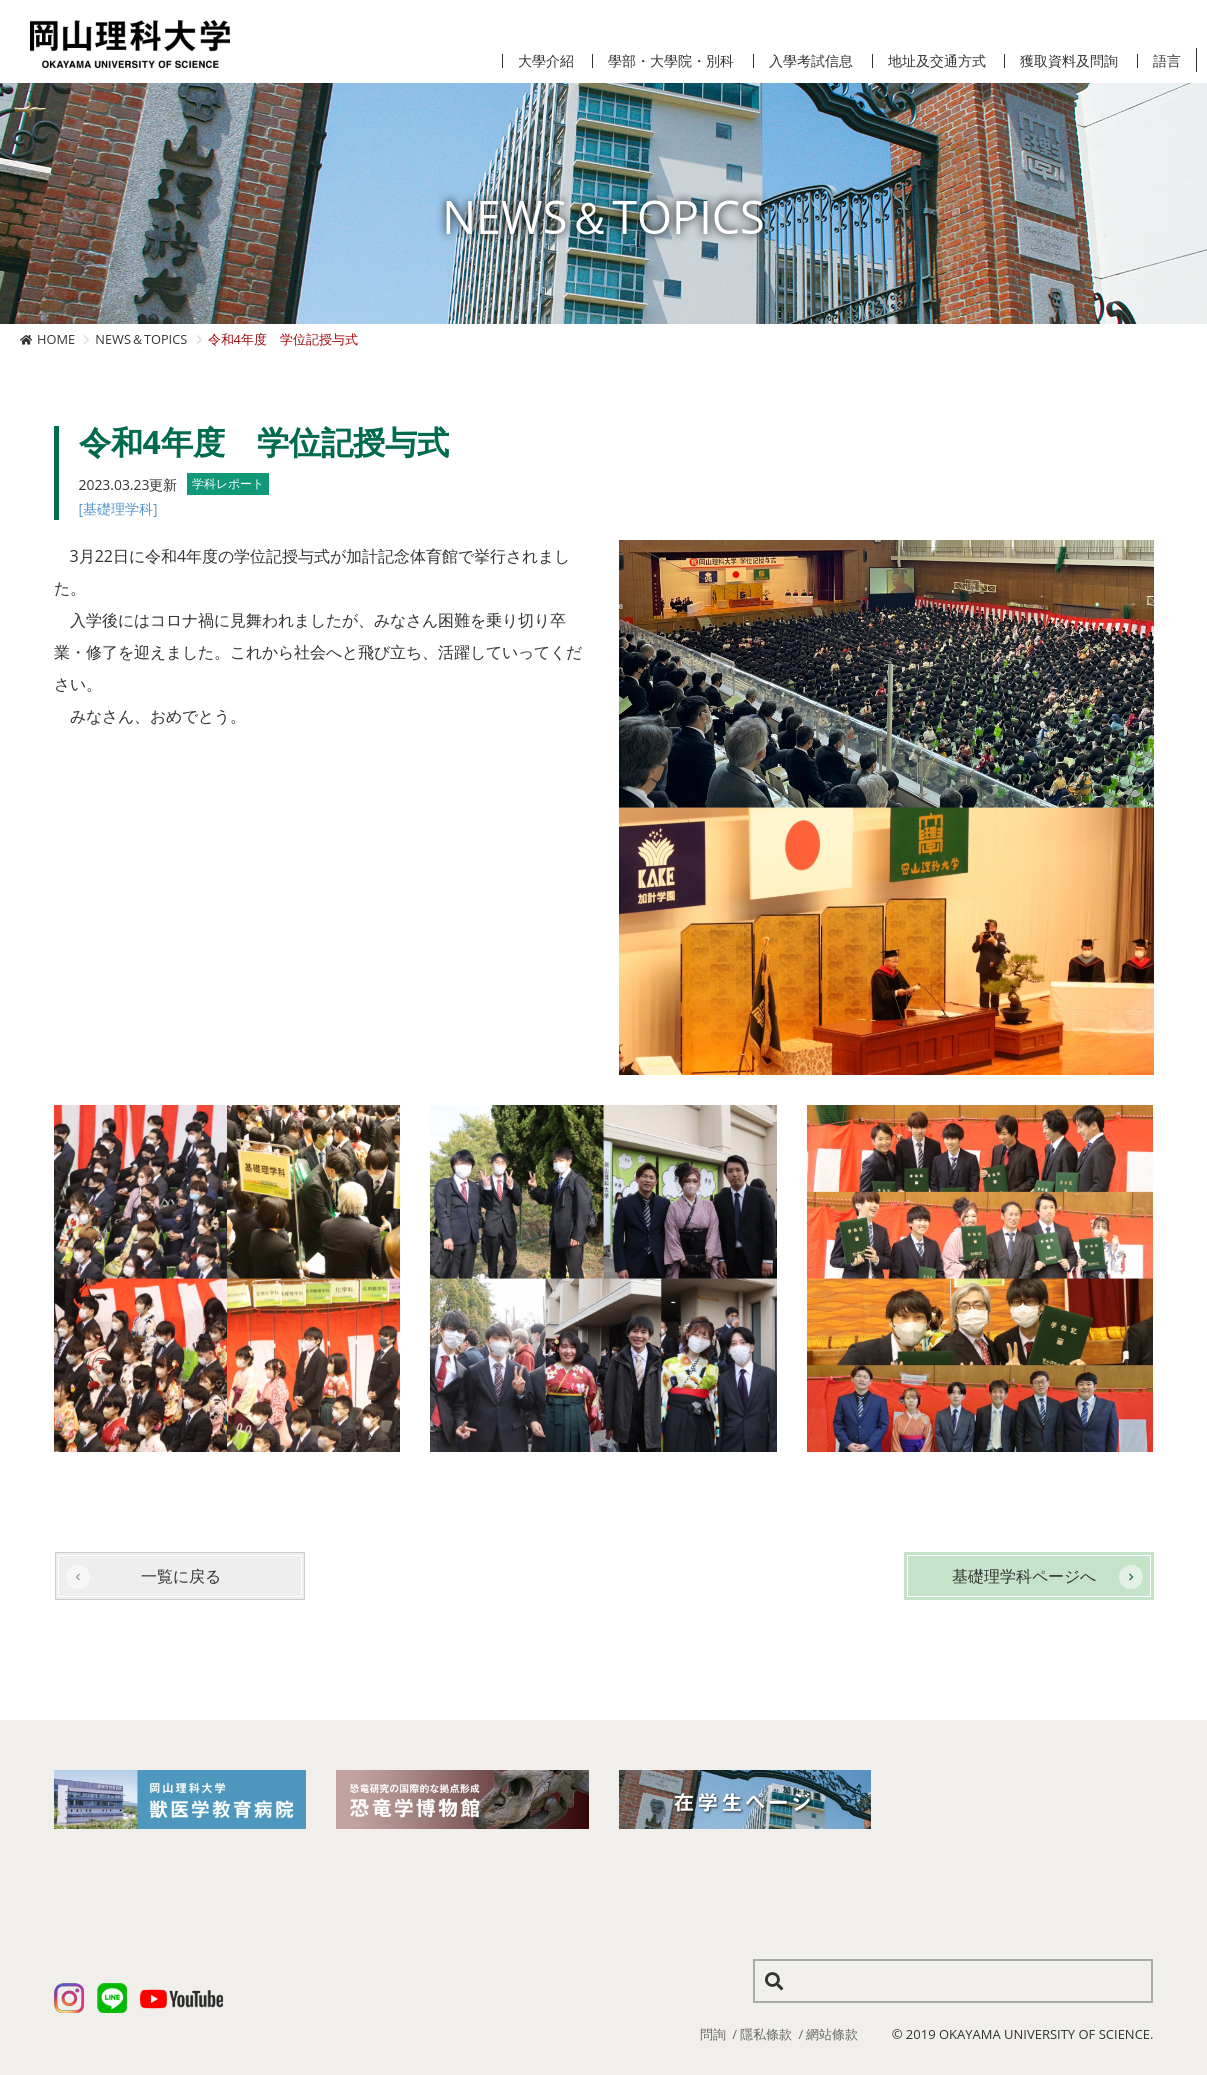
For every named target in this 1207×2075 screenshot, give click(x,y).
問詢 (713, 2034)
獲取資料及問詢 (1069, 61)
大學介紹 (546, 61)
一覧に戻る (181, 1576)
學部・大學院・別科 (671, 61)
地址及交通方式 (937, 61)
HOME (56, 339)
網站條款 (832, 2034)
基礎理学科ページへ (1024, 1576)
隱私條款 (766, 2034)
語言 (1167, 61)
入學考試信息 (811, 61)
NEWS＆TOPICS (141, 339)
